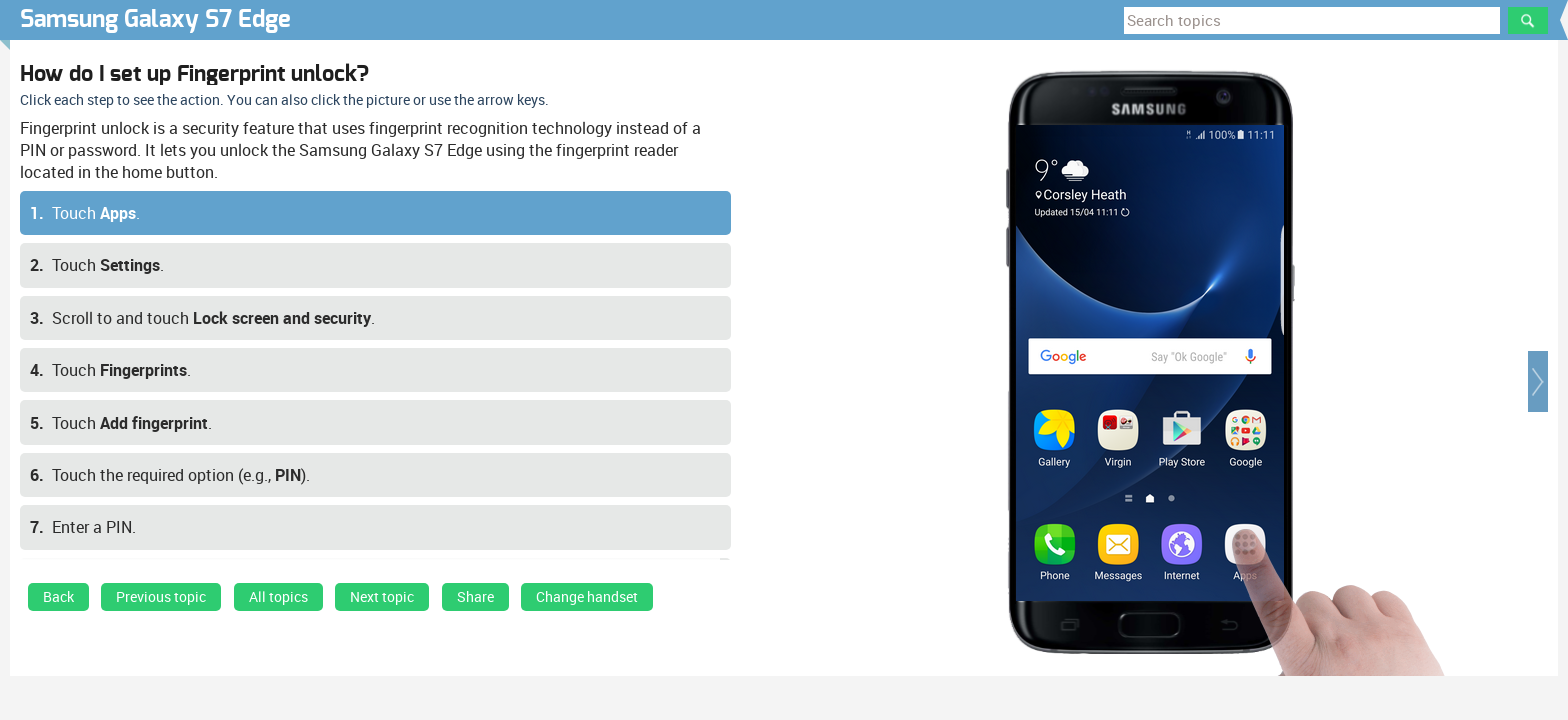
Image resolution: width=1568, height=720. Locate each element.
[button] (1538, 381)
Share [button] (475, 597)
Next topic (382, 597)
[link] (58, 602)
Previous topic (161, 597)
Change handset (587, 597)
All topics (278, 597)
